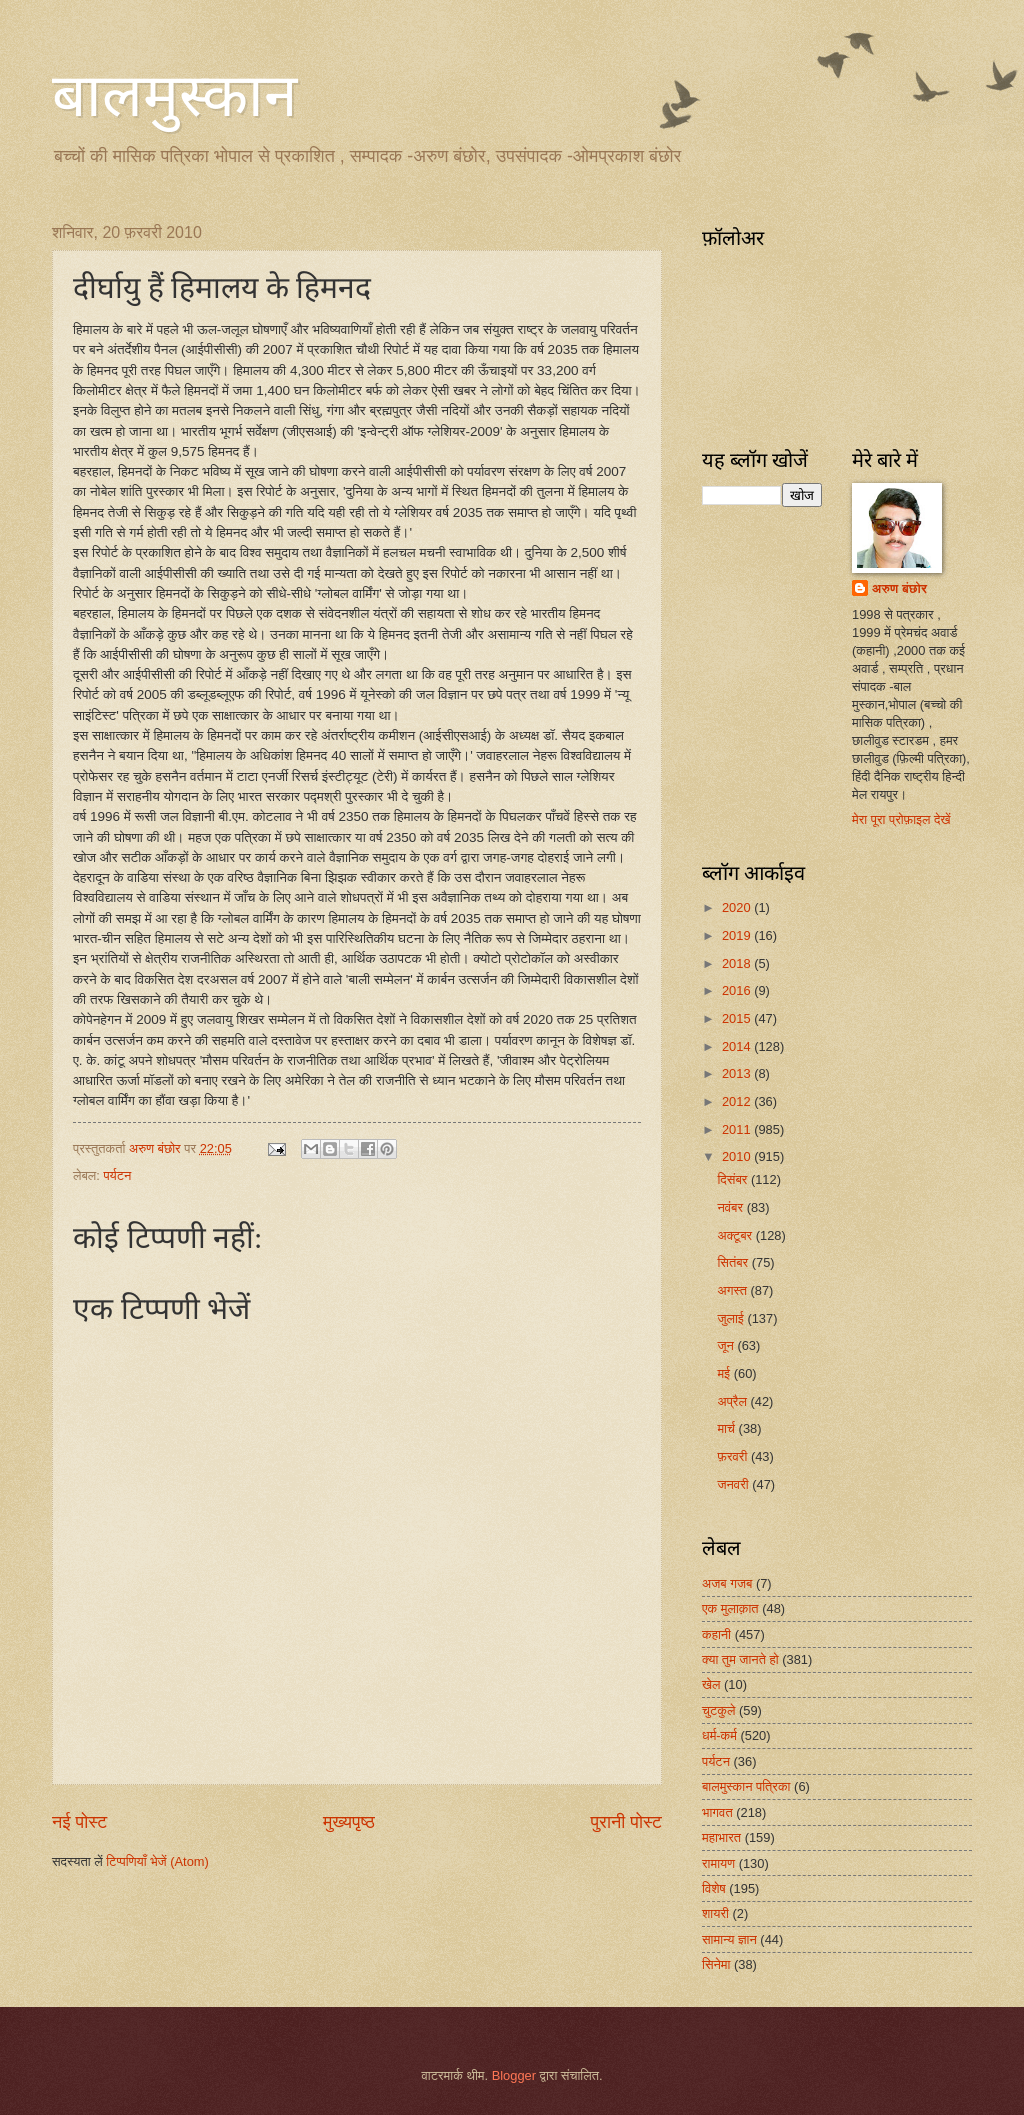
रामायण (718, 1863)
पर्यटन (117, 1175)
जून (727, 1345)
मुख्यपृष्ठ (349, 1822)
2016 (738, 990)
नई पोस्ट (79, 1822)
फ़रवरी (733, 1456)
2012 (738, 1101)
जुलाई (732, 1318)
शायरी (715, 1913)
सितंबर (734, 1262)
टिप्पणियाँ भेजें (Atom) (157, 1861)
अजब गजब (727, 1583)
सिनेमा (716, 1964)
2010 (738, 1156)
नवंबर (731, 1207)
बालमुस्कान (174, 96)
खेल (711, 1684)
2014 (738, 1046)
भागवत (717, 1812)
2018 (738, 963)
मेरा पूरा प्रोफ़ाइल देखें (901, 819)
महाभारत (721, 1837)
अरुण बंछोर (899, 588)
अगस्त (733, 1290)
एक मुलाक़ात (730, 1608)
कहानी (716, 1634)
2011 (738, 1129)
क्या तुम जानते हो (740, 1659)
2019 (738, 935)
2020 (738, 907)
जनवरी (734, 1484)
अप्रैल (733, 1401)
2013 (738, 1073)
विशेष (714, 1888)
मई (725, 1373)
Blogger (514, 2075)
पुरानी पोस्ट (626, 1822)
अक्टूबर (736, 1235)
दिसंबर (733, 1179)
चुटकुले (718, 1710)
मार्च (727, 1428)
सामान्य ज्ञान (729, 1939)
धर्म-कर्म (719, 1735)
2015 (738, 1018)
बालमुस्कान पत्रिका (746, 1786)
